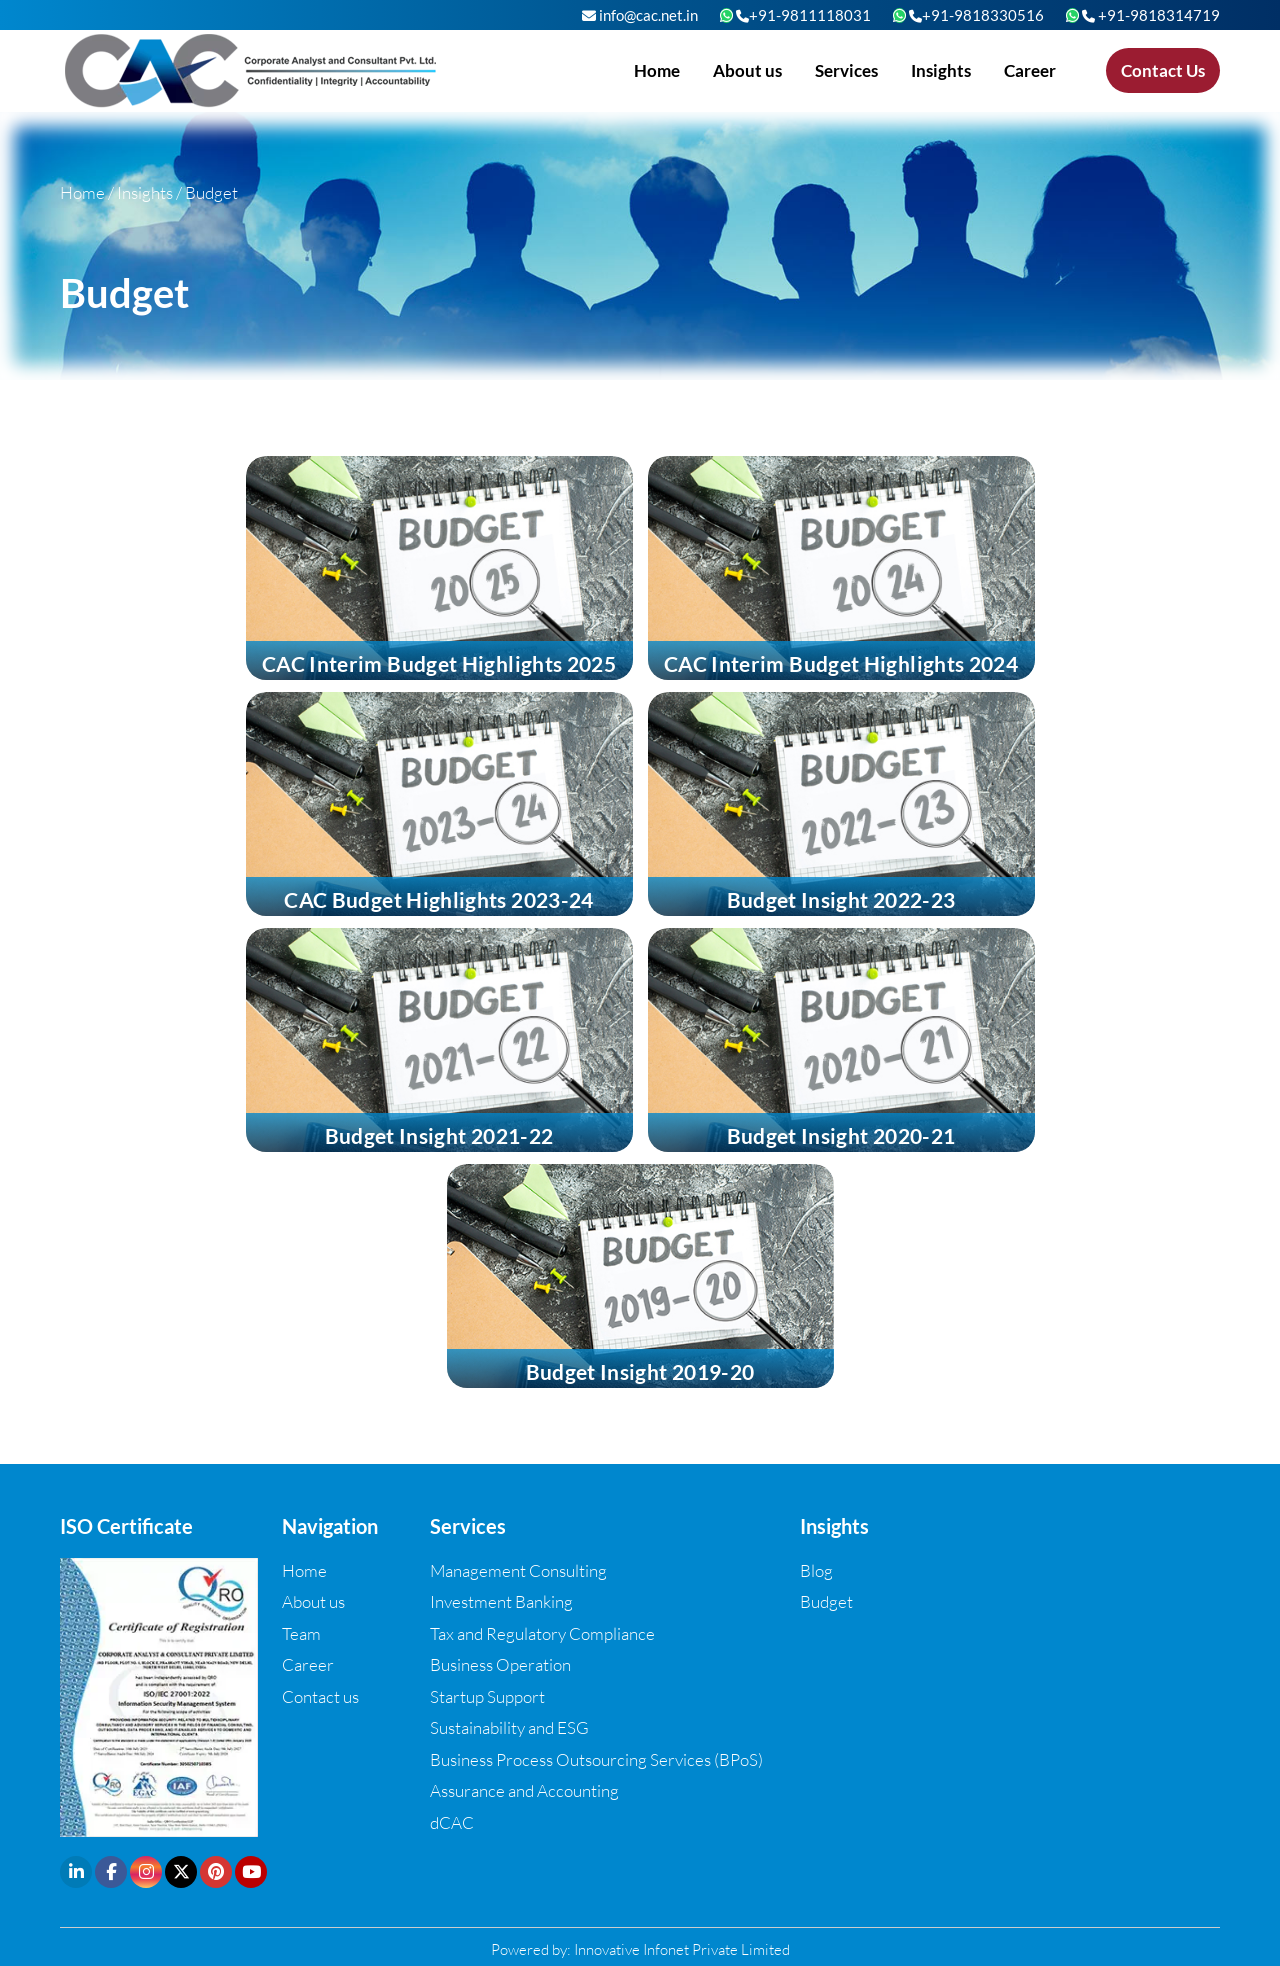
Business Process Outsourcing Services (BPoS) (596, 1759)
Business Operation (500, 1664)
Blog (816, 1570)
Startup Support (487, 1696)
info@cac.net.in (640, 15)
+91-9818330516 (976, 15)
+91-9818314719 (1151, 15)
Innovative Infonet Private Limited (682, 1949)
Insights (941, 70)
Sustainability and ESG (509, 1727)
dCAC (452, 1822)
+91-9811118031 (803, 15)
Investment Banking (501, 1601)
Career (1030, 70)
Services (846, 70)
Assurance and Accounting (524, 1790)
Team (301, 1633)
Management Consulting (518, 1570)
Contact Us (1163, 70)
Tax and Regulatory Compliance (542, 1633)
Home (657, 70)
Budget (826, 1601)
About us (747, 70)
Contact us (320, 1696)
